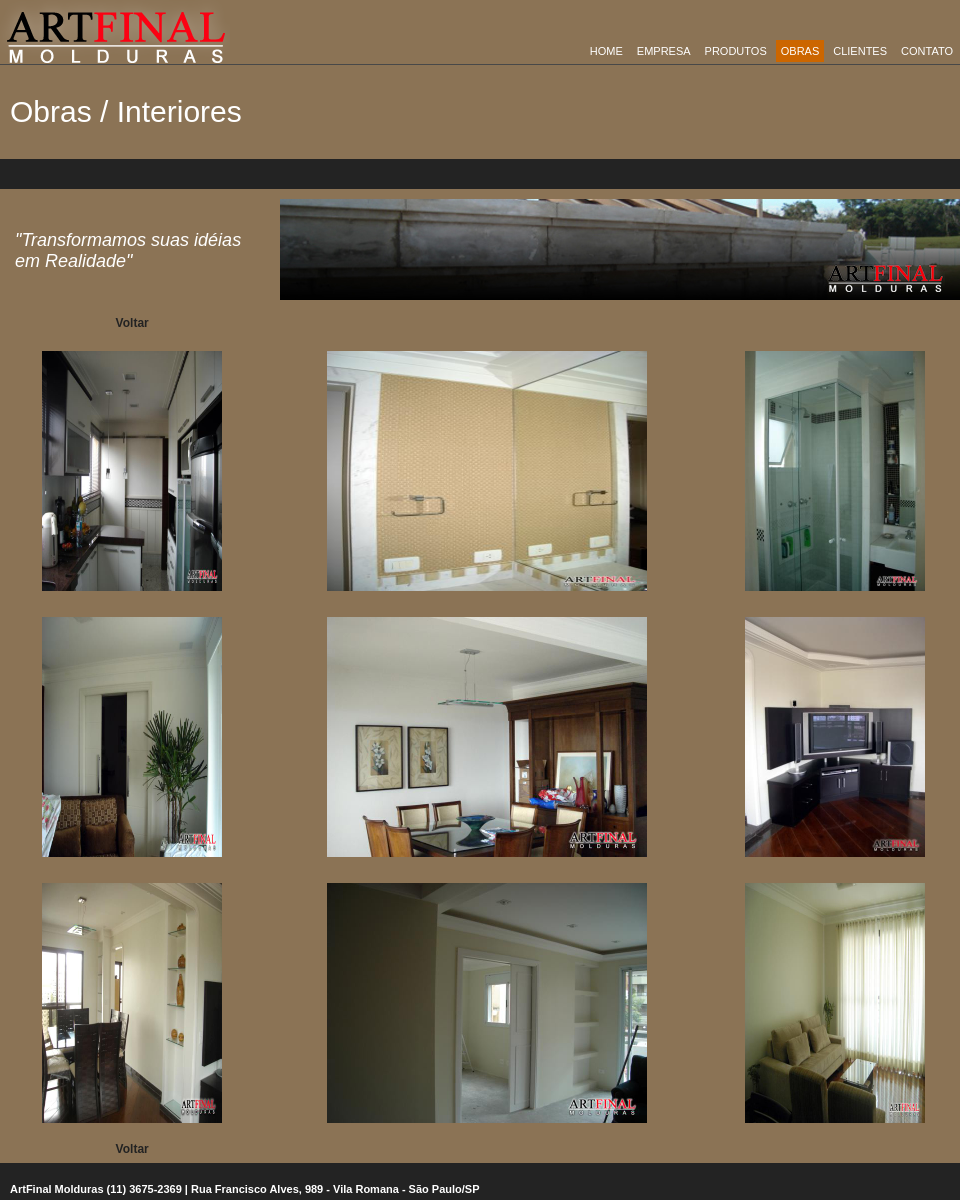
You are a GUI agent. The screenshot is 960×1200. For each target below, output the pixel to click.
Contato (927, 51)
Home (606, 51)
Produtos (736, 51)
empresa (664, 51)
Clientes (860, 51)
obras (800, 51)
